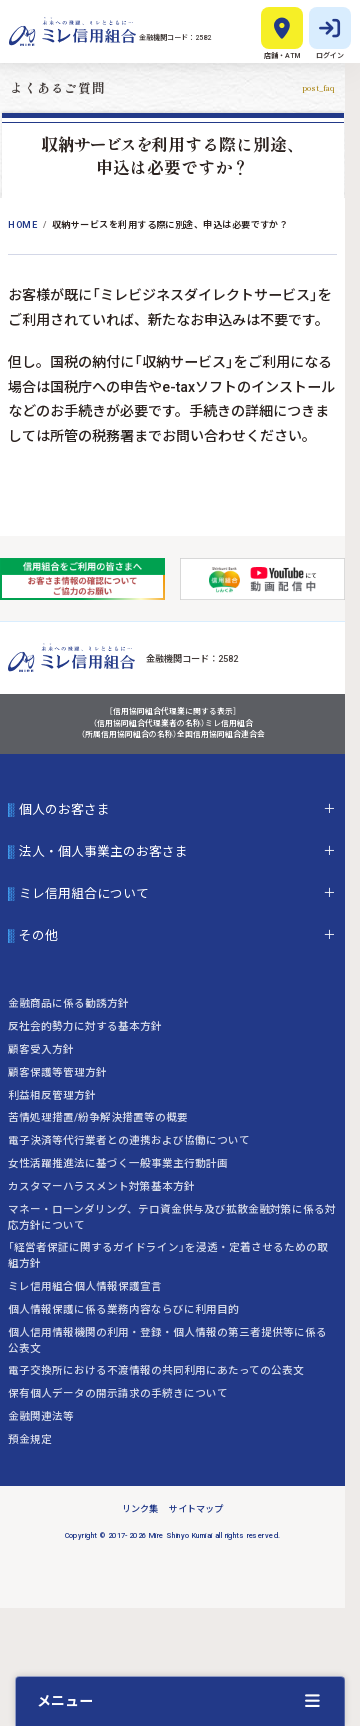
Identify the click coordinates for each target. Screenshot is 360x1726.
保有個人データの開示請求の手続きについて (118, 1393)
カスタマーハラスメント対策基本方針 (101, 1186)
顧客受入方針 (41, 1049)
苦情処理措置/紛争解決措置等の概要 (98, 1117)
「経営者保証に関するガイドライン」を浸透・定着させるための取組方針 (168, 1255)
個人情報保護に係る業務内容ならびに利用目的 (123, 1309)
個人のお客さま (64, 810)
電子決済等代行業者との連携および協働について (129, 1140)
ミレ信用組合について (84, 894)
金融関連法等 (41, 1416)
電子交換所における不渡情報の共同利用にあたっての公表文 (156, 1370)
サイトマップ (196, 1509)
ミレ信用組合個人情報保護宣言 (85, 1286)
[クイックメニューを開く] (180, 1701)
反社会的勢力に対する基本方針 (85, 1026)
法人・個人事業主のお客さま (103, 852)
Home (22, 225)
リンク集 (140, 1509)
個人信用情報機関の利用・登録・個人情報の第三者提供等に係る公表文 (167, 1340)
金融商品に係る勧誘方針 (68, 1003)
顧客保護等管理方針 (57, 1072)
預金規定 (30, 1439)
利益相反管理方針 (52, 1095)
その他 (38, 936)
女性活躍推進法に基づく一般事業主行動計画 (118, 1163)
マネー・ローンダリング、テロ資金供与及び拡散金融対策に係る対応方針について (172, 1217)
